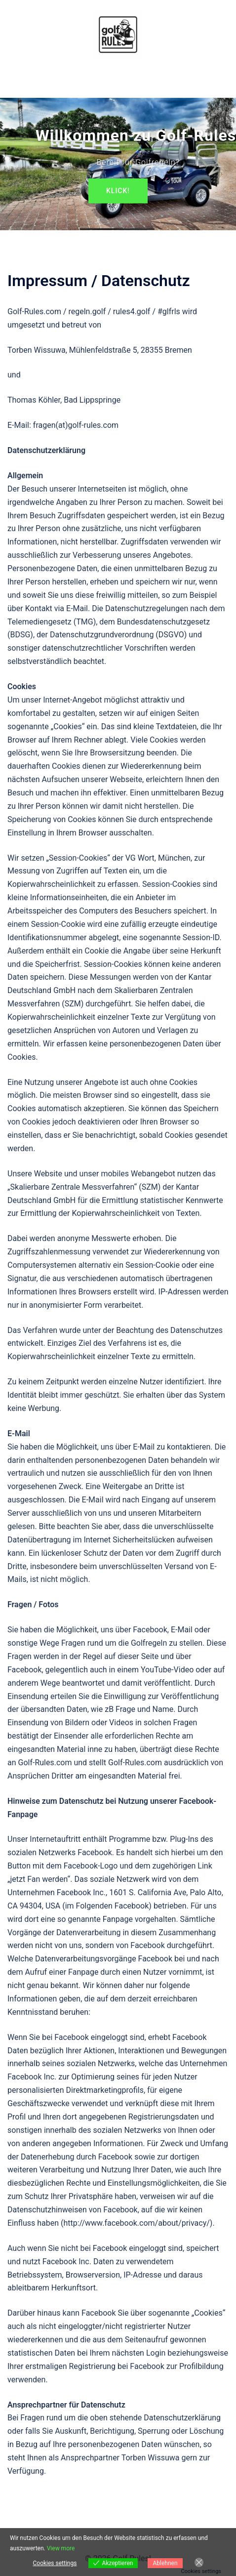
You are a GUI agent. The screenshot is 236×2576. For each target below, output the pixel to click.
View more (61, 2548)
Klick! (118, 191)
